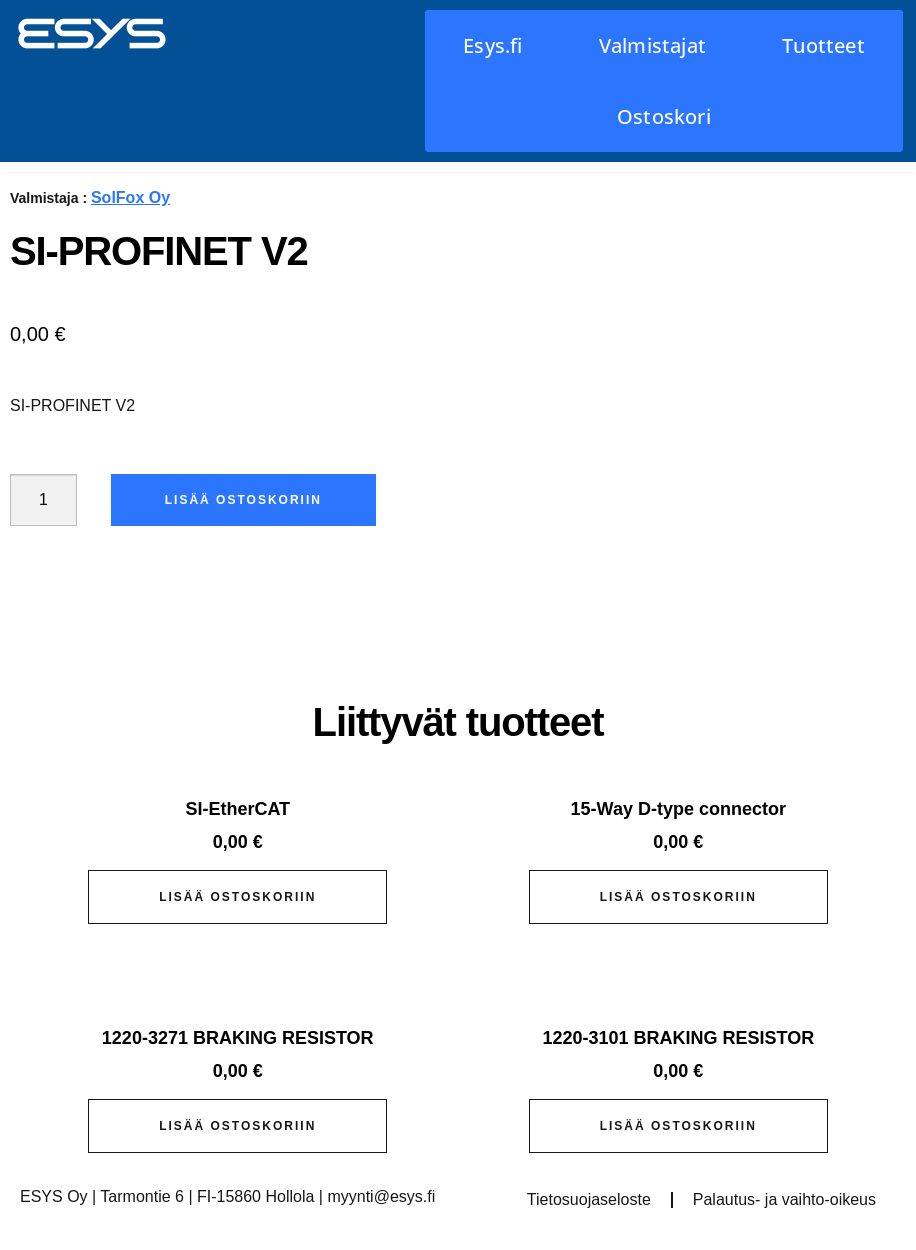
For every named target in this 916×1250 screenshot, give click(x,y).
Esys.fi (492, 45)
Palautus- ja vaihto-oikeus (784, 1199)
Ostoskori (664, 116)
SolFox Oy (130, 197)
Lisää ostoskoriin (244, 500)
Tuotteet (823, 45)
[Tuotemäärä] (44, 500)
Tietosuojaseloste (589, 1199)
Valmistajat (652, 45)
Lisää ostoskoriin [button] (237, 897)
